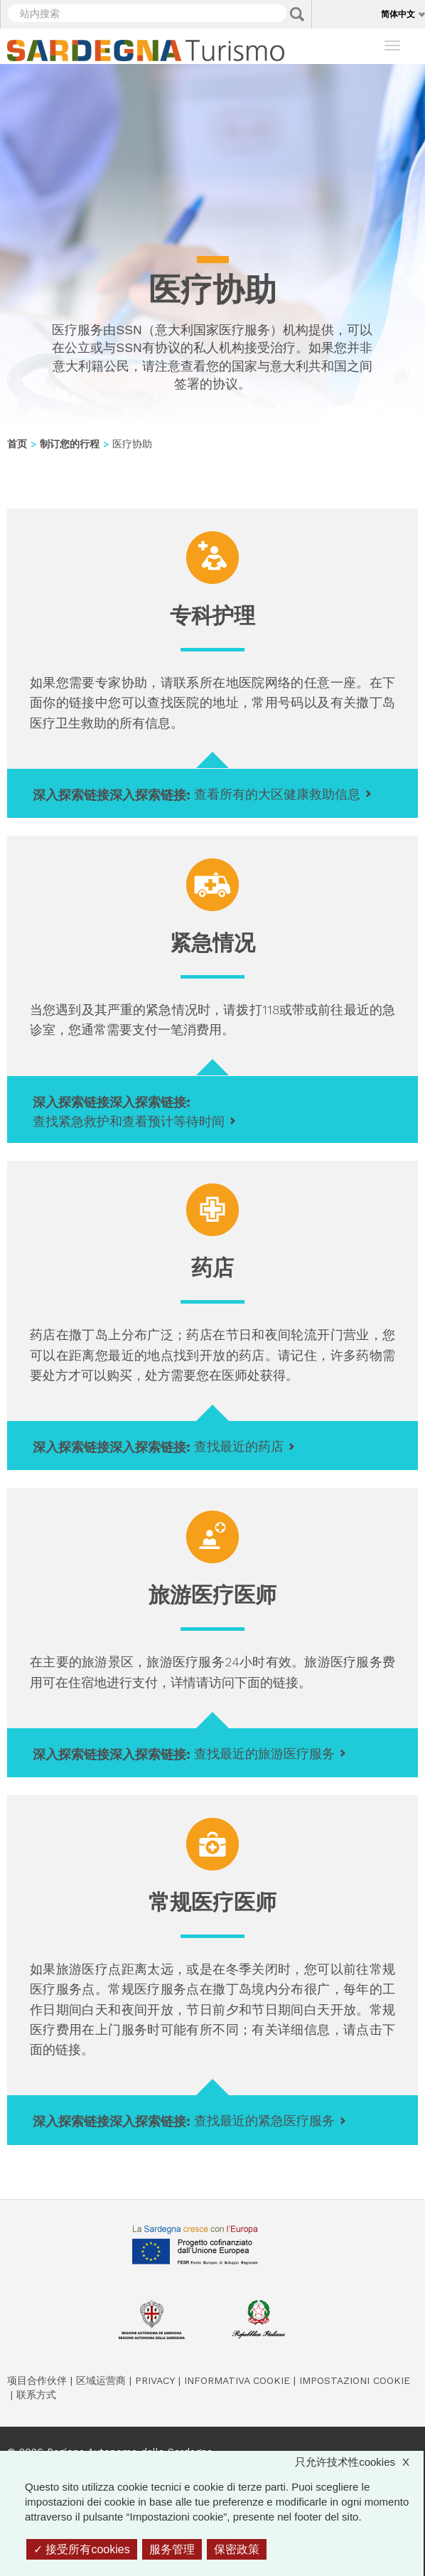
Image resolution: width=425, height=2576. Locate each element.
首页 (17, 443)
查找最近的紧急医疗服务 (264, 2120)
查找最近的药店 (239, 1446)
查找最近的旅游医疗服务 (264, 1753)
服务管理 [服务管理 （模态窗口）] (172, 2549)
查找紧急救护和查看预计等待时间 (129, 1121)
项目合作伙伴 (37, 2380)
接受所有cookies (81, 2549)
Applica (297, 14)
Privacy (155, 2380)
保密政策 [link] (236, 2549)
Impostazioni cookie (354, 2380)
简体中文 (398, 14)
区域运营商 (101, 2380)
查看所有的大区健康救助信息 (277, 794)
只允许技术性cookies (359, 2461)
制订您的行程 (69, 443)
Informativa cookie (237, 2380)
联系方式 (36, 2394)
